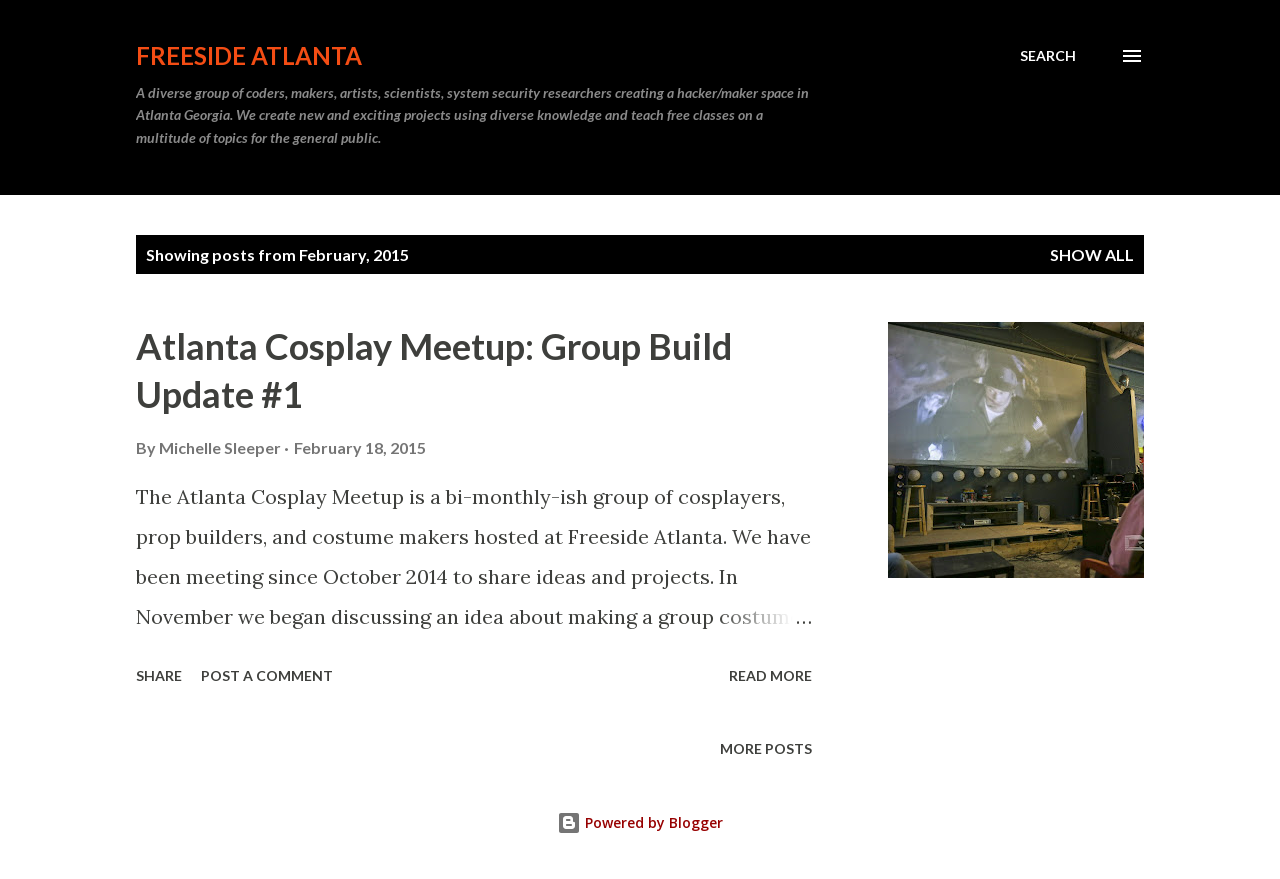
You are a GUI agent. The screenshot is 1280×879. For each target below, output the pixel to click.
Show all (1092, 254)
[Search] (1048, 56)
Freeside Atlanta (249, 55)
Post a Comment (267, 675)
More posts (766, 748)
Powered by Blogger (640, 822)
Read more (770, 675)
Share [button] (159, 675)
